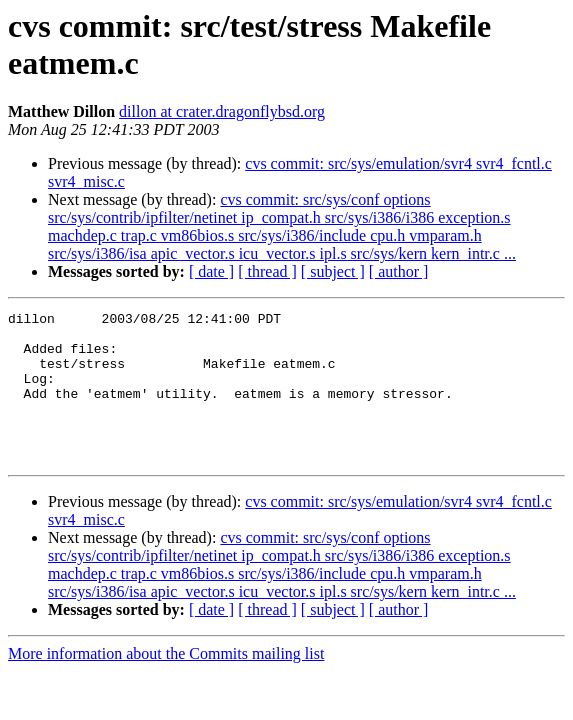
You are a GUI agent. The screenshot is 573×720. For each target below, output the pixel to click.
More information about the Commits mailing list (166, 683)
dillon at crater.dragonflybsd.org (222, 111)
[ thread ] (267, 271)
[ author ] (399, 271)
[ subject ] (333, 271)
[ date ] (211, 271)
